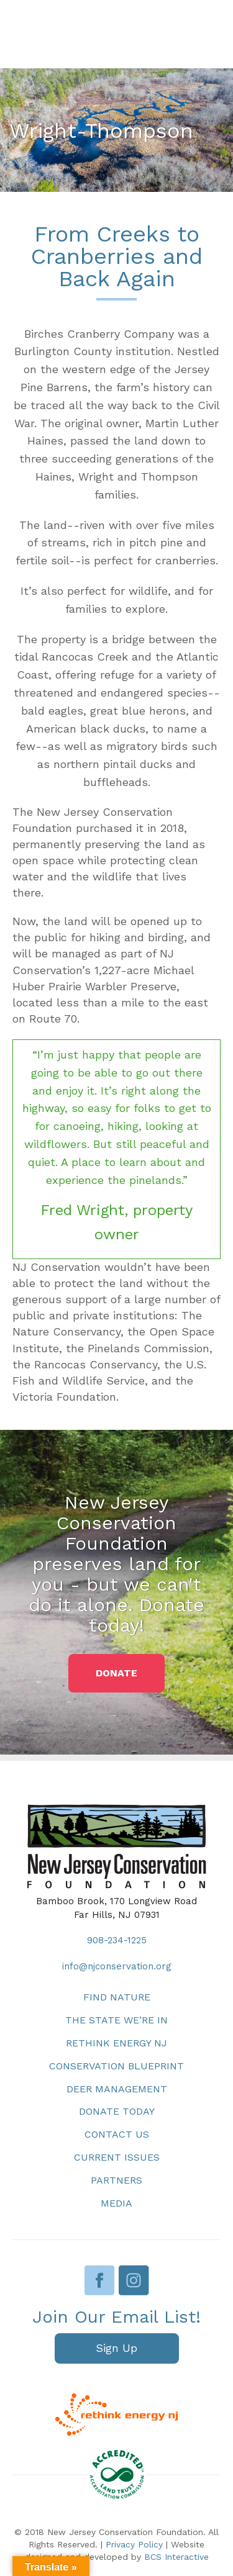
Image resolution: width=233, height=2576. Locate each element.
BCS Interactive (176, 2557)
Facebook (100, 2280)
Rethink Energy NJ (116, 2043)
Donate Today (117, 2111)
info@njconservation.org (116, 1966)
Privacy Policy (134, 2544)
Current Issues (117, 2157)
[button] (116, 1673)
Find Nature (116, 1997)
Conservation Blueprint (116, 2066)
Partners (116, 2180)
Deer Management (116, 2089)
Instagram (134, 2280)
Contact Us (117, 2134)
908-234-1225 (117, 1940)
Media (116, 2203)
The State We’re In (116, 2020)
